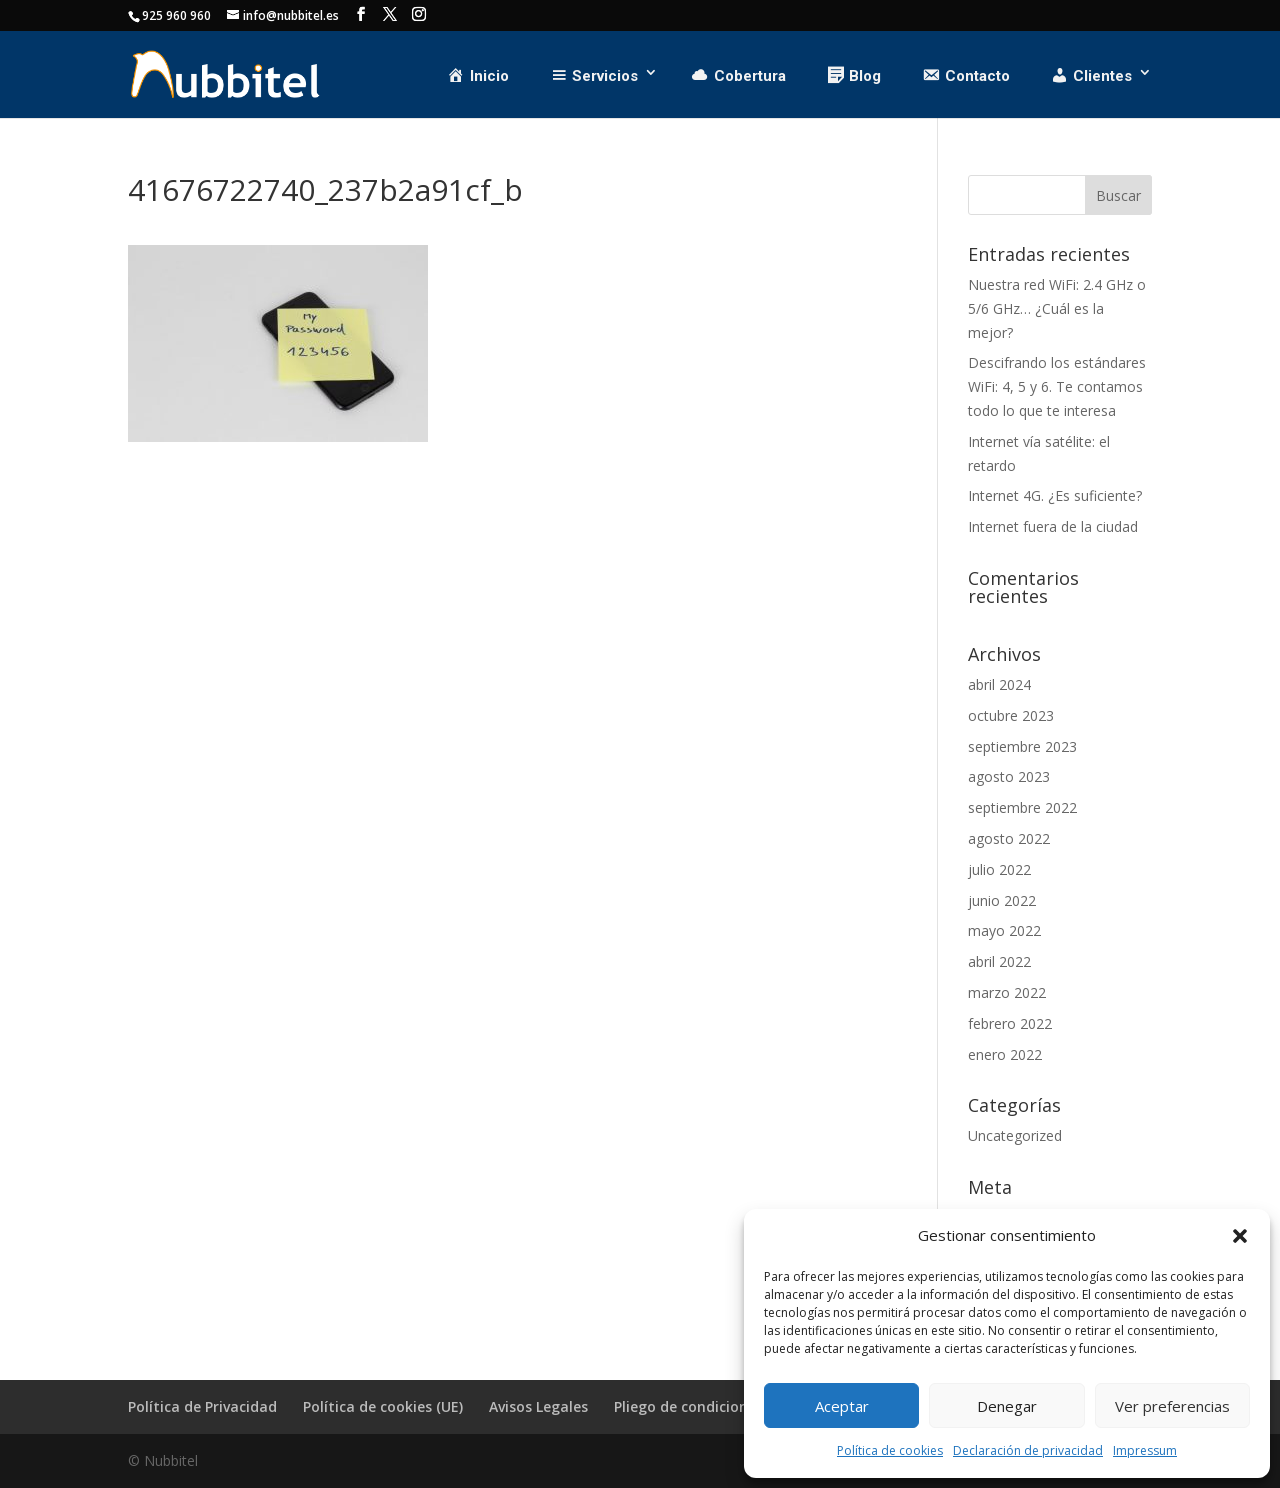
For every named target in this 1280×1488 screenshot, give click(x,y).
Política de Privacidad (202, 1406)
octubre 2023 (1011, 715)
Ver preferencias (1172, 1406)
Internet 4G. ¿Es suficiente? (1055, 495)
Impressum (1145, 1450)
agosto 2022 (1009, 838)
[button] (1240, 1236)
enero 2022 (1005, 1054)
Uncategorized (1015, 1135)
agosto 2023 (1009, 776)
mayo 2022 (1004, 930)
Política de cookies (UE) (383, 1406)
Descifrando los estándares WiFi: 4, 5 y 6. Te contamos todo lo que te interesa (1057, 386)
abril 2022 (999, 961)
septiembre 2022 (1022, 807)
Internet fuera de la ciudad (1053, 526)
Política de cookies (890, 1450)
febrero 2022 (1010, 1023)
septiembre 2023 (1022, 746)
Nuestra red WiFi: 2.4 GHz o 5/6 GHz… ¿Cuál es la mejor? (1057, 308)
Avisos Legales (538, 1406)
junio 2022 (1002, 900)
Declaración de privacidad (1028, 1450)
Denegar (1007, 1406)
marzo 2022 (1007, 992)
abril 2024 (999, 684)
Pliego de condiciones (688, 1406)
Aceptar (842, 1406)
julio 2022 (999, 869)
